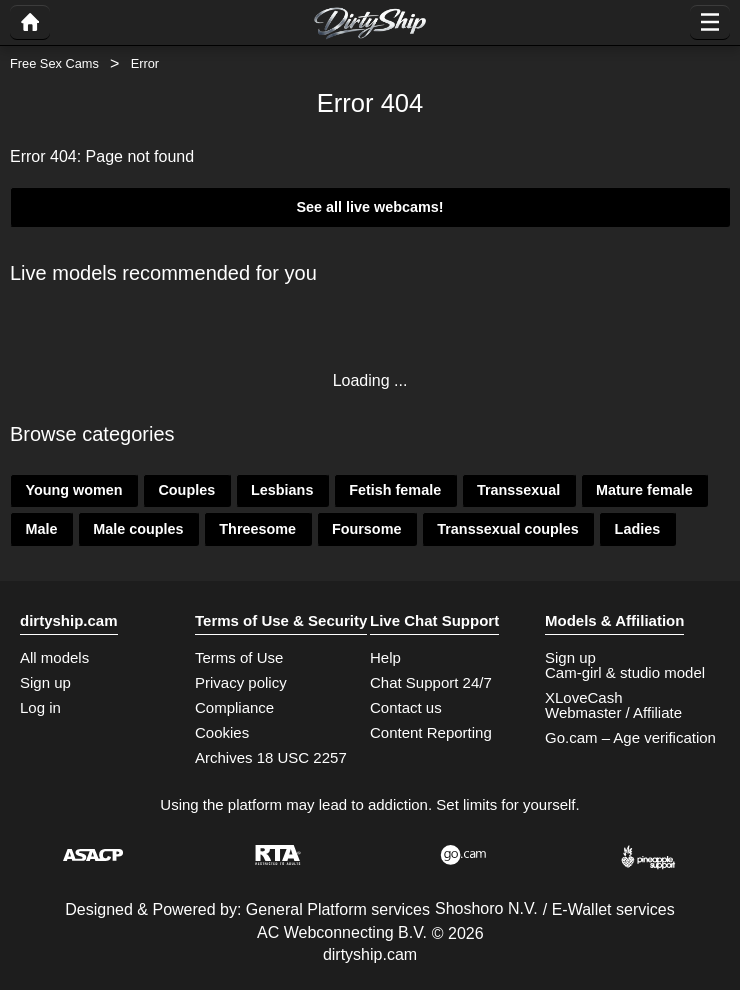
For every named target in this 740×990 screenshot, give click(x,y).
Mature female (644, 490)
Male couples (138, 529)
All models (54, 657)
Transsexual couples (508, 529)
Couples (186, 490)
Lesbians (282, 490)
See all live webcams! (369, 207)
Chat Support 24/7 (431, 682)
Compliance (234, 707)
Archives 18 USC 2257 (271, 757)
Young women (73, 490)
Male (41, 529)
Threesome (257, 529)
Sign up (45, 682)
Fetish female (395, 490)
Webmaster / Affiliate (613, 712)
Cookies (222, 732)
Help (385, 657)
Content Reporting (431, 732)
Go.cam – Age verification (630, 737)
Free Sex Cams (54, 63)
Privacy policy (241, 682)
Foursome (367, 529)
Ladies (638, 529)
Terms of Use (239, 657)
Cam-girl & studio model (625, 672)
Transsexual (518, 490)
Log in (40, 707)
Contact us (406, 707)
